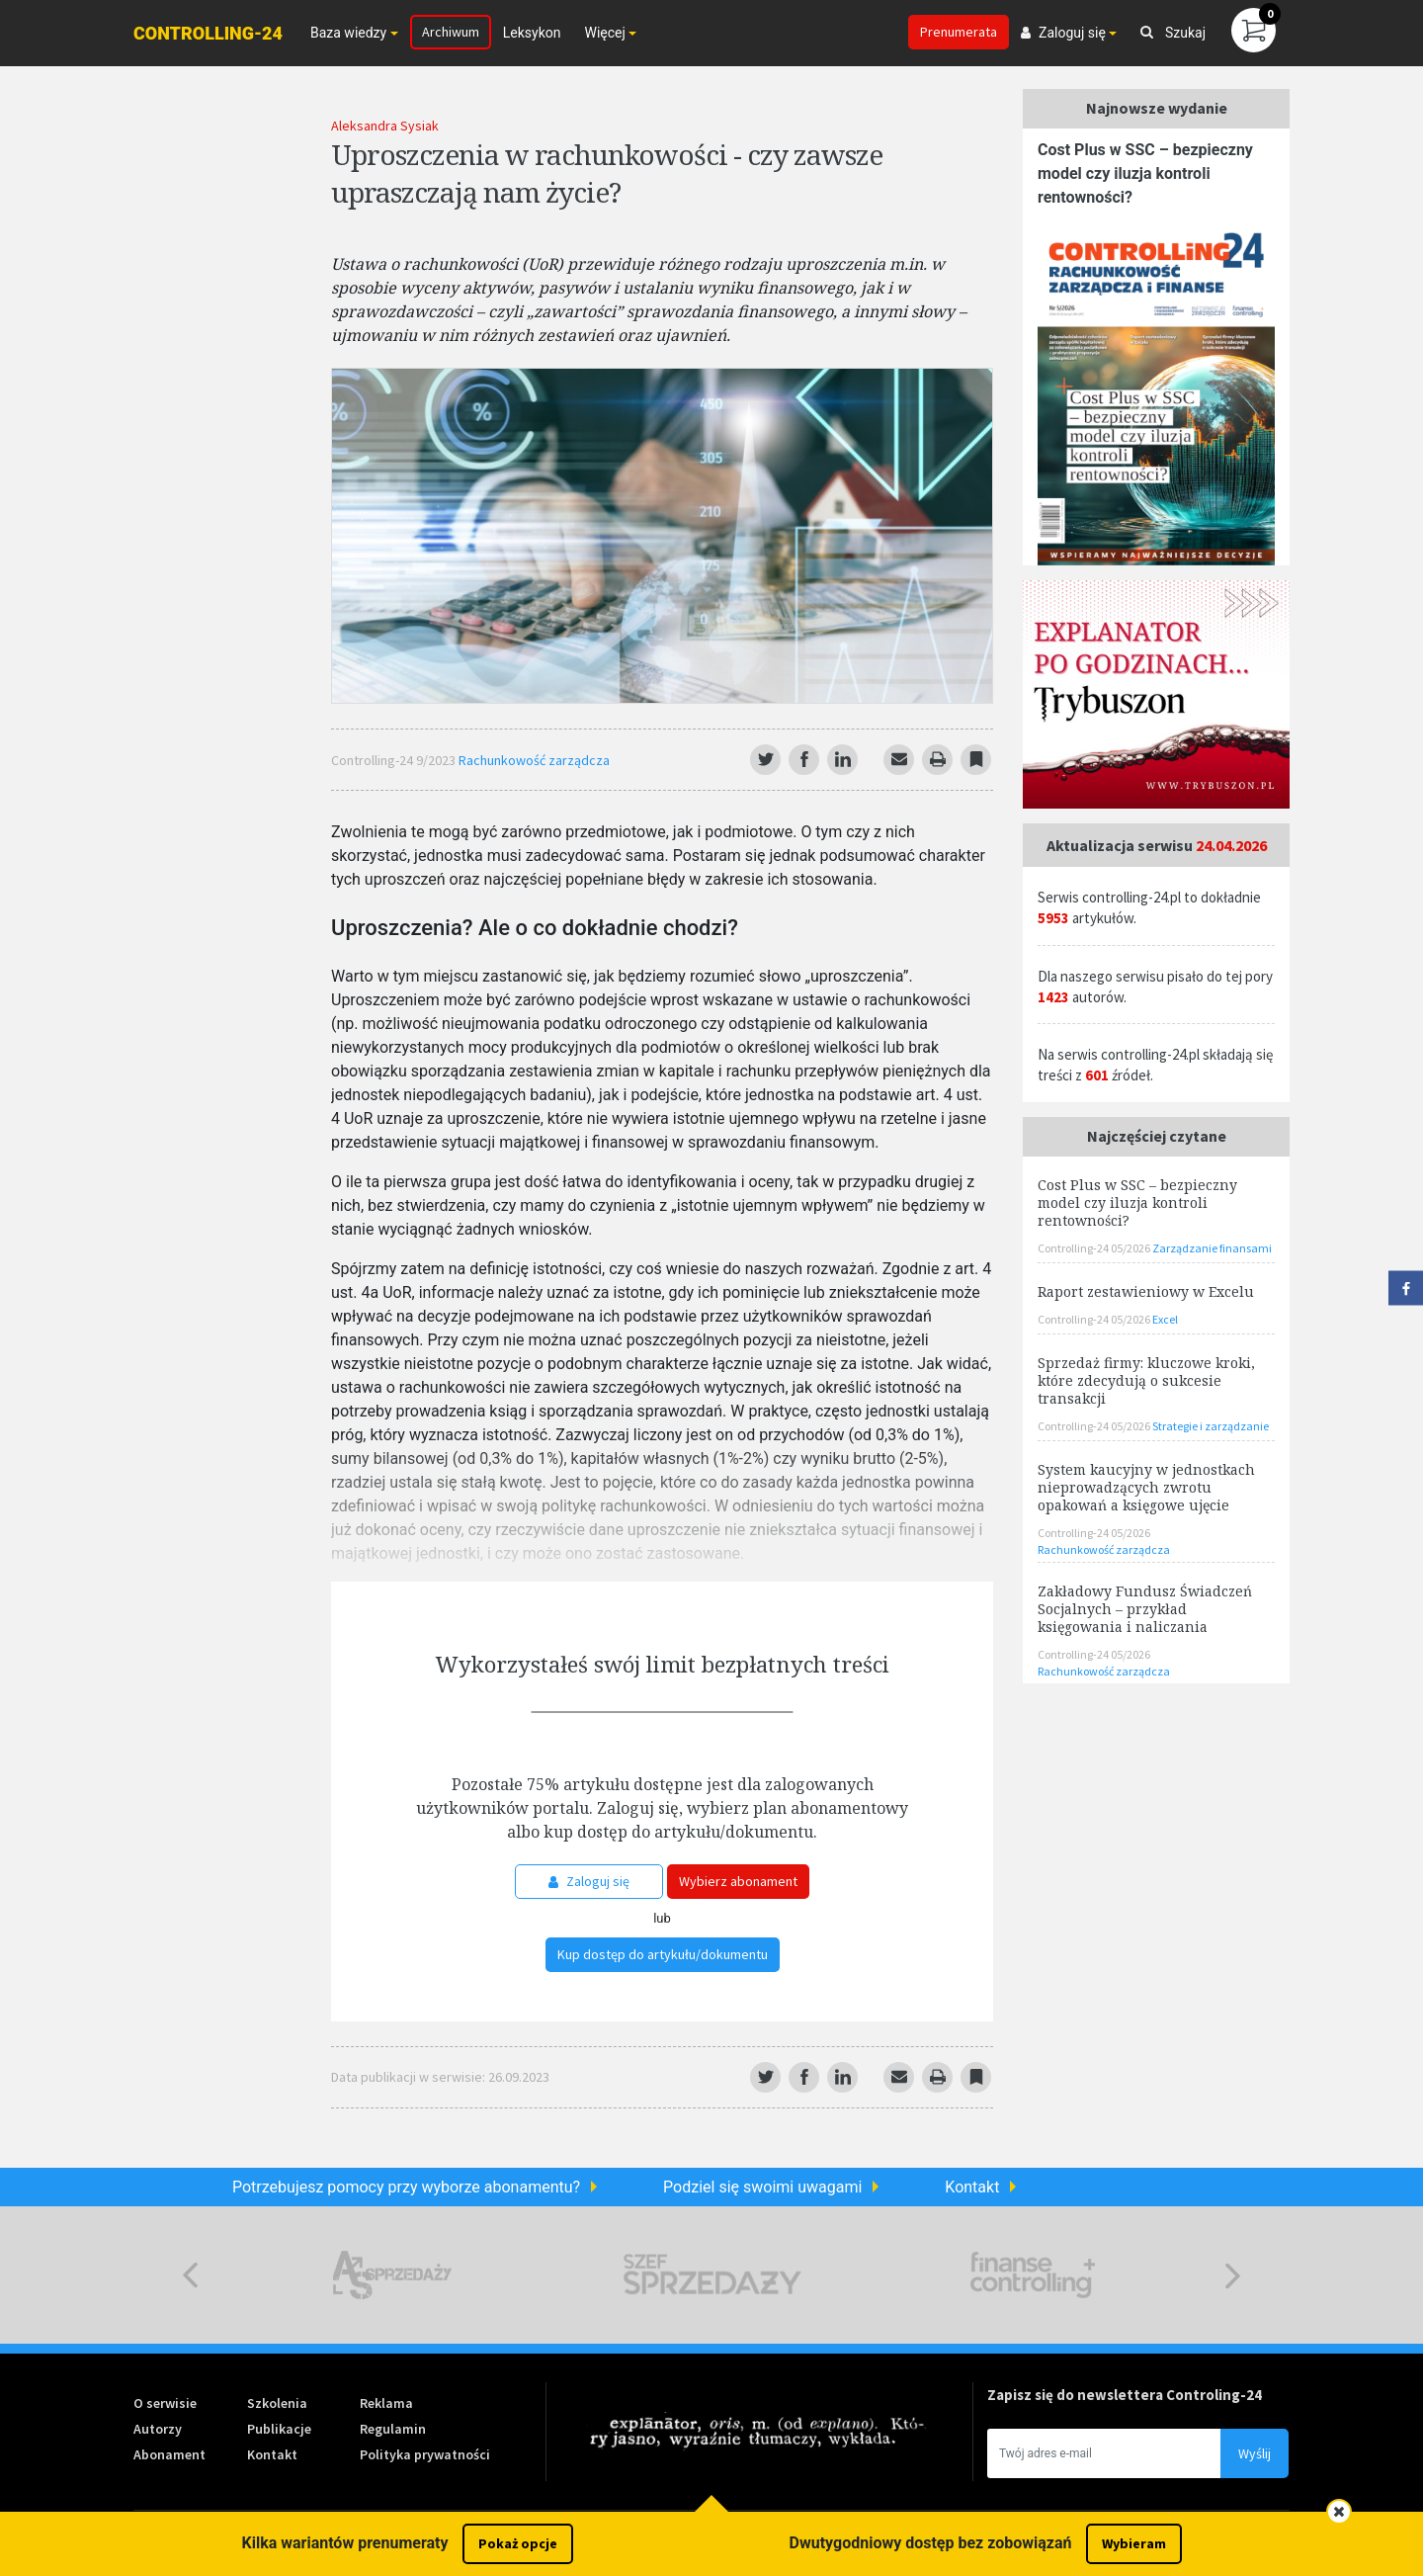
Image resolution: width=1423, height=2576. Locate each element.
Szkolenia (277, 2403)
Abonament (169, 2454)
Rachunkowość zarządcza (534, 760)
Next (1232, 2275)
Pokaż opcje (517, 2543)
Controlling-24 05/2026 (1095, 1248)
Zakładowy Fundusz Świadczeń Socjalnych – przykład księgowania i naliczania (1145, 1609)
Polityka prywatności (425, 2454)
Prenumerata (958, 32)
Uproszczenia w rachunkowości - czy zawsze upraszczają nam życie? (606, 173)
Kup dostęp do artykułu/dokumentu (662, 1954)
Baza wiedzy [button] (348, 33)
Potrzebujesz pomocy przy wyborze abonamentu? (406, 2187)
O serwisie (165, 2403)
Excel (1165, 1319)
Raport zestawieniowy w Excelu (1146, 1291)
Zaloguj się (588, 1881)
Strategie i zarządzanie (1210, 1425)
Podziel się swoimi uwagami (762, 2187)
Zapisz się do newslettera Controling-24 (1124, 2394)
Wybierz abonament (738, 1881)
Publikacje (279, 2429)
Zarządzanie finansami (1212, 1248)
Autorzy (157, 2429)
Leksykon (532, 33)
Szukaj (1173, 33)
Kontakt (972, 2187)
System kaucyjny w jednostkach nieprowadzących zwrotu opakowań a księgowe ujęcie (1146, 1487)
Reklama (386, 2403)
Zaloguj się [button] (1063, 33)
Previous (190, 2275)
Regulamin (393, 2429)
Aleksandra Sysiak (385, 125)
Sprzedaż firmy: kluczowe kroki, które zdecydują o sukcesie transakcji (1146, 1380)
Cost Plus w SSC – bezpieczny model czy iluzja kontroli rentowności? (1145, 173)
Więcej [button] (604, 33)
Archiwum (450, 32)
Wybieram (1134, 2543)
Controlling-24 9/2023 (395, 760)
